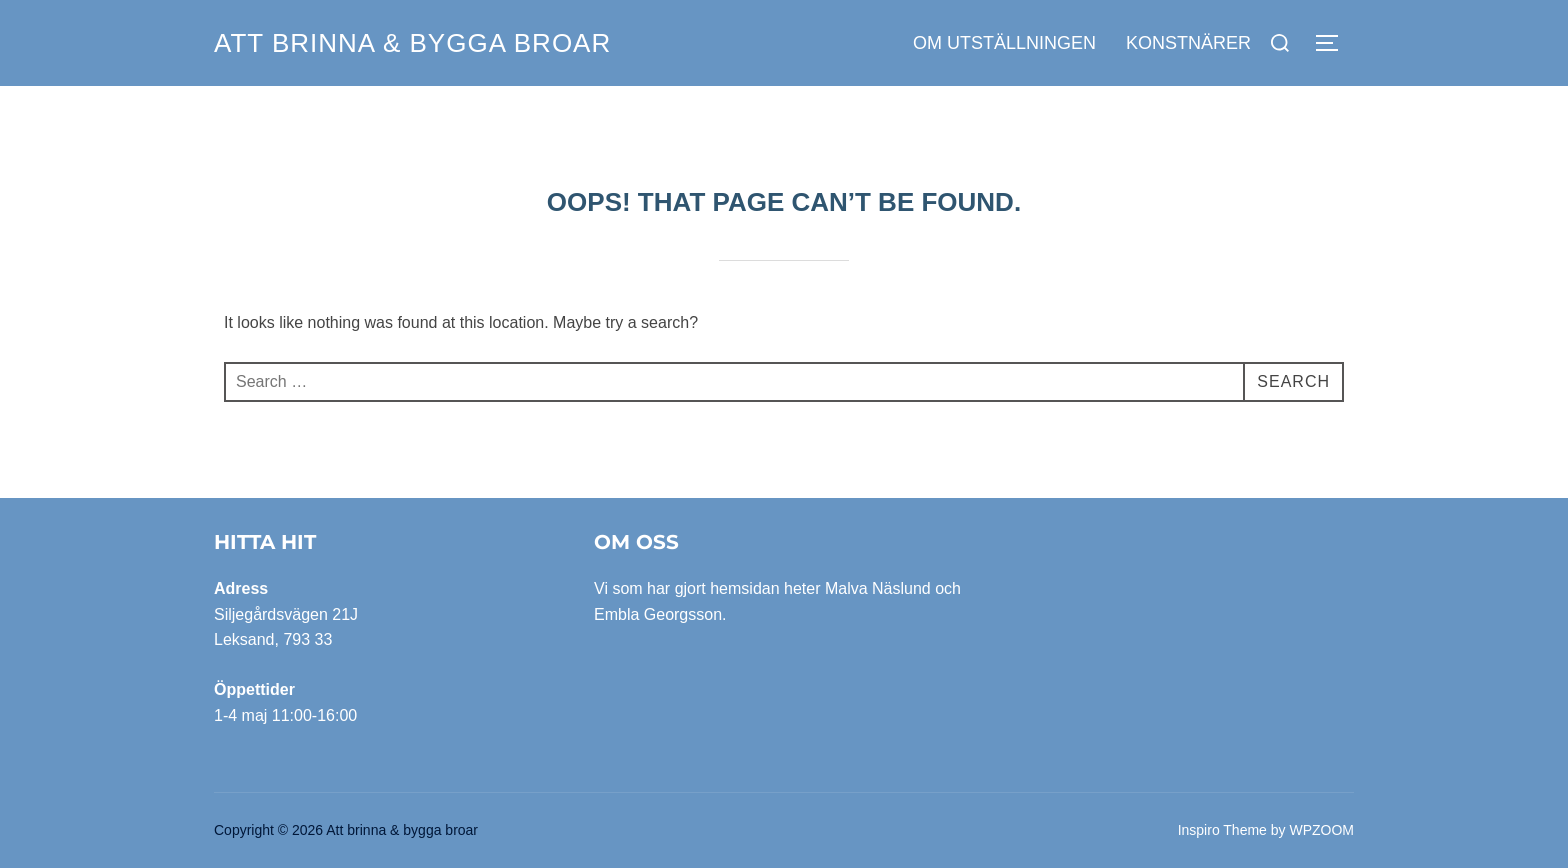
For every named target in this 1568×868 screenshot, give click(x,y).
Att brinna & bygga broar (412, 43)
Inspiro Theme (1222, 830)
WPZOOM (1321, 830)
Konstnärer (1188, 43)
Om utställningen (1004, 43)
